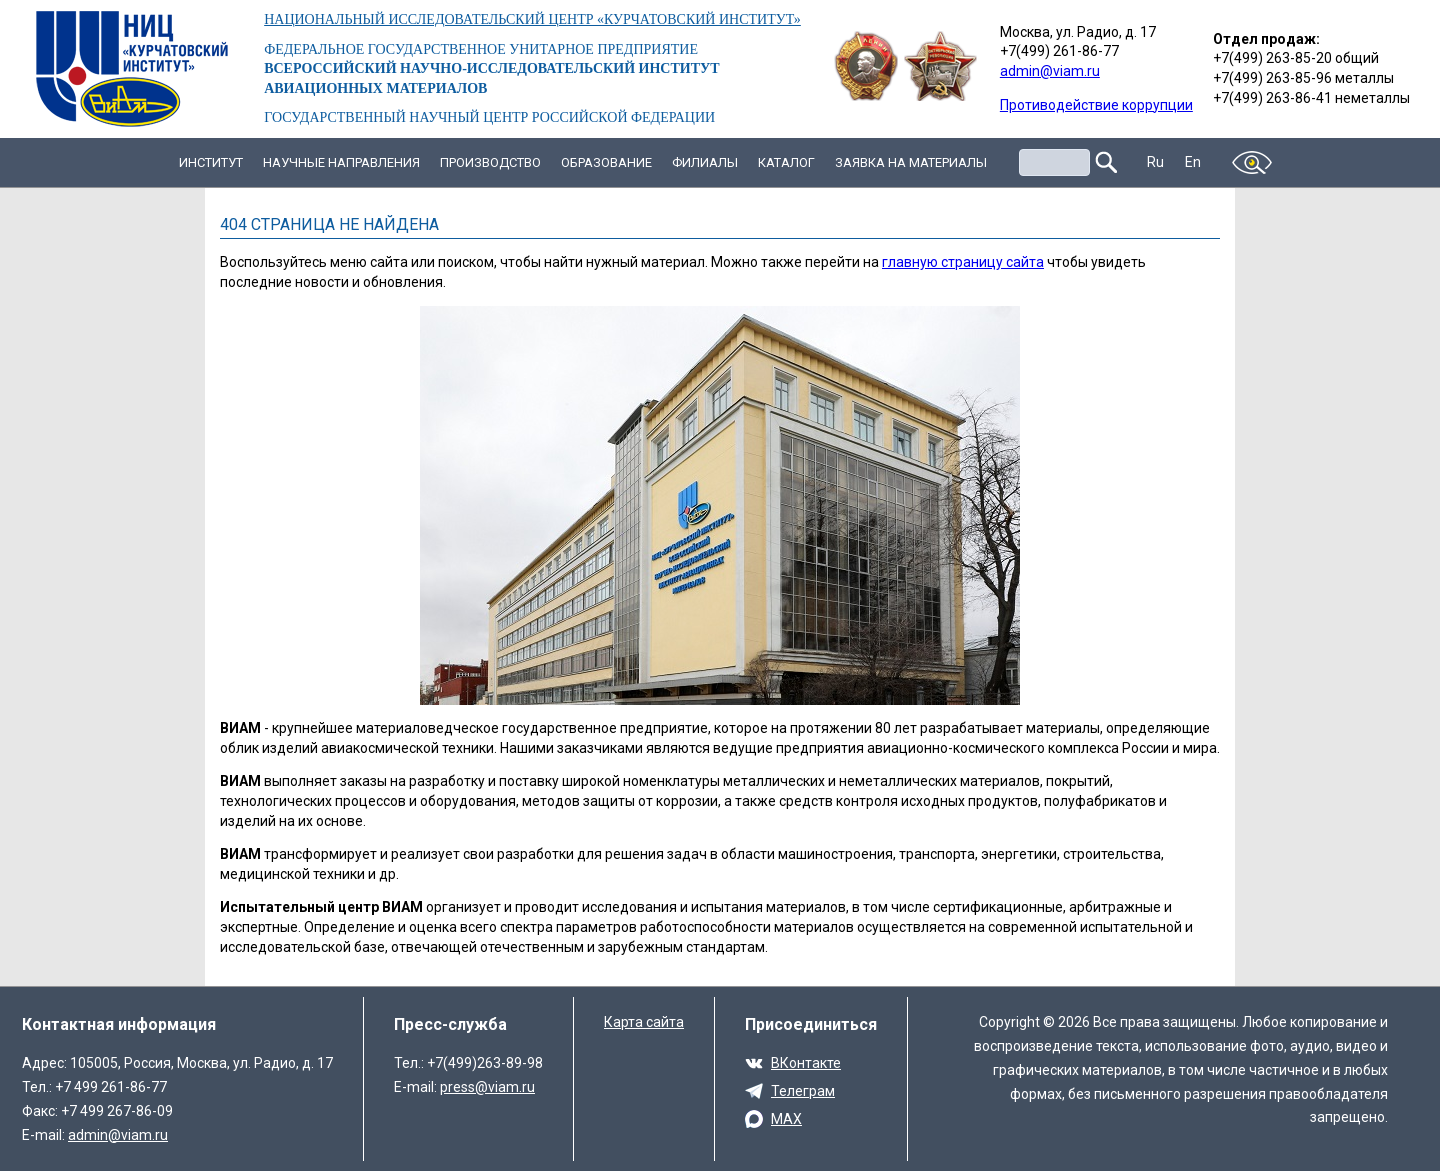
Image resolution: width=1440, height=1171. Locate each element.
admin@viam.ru (1050, 71)
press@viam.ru (487, 1087)
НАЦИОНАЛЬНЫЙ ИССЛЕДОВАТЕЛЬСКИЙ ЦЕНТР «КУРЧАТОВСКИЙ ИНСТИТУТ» (532, 19)
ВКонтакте (806, 1063)
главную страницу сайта (963, 262)
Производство (490, 162)
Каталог (786, 162)
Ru (1156, 162)
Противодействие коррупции (1096, 105)
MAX (786, 1119)
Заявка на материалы (911, 162)
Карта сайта (644, 1022)
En (1193, 162)
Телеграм (803, 1091)
